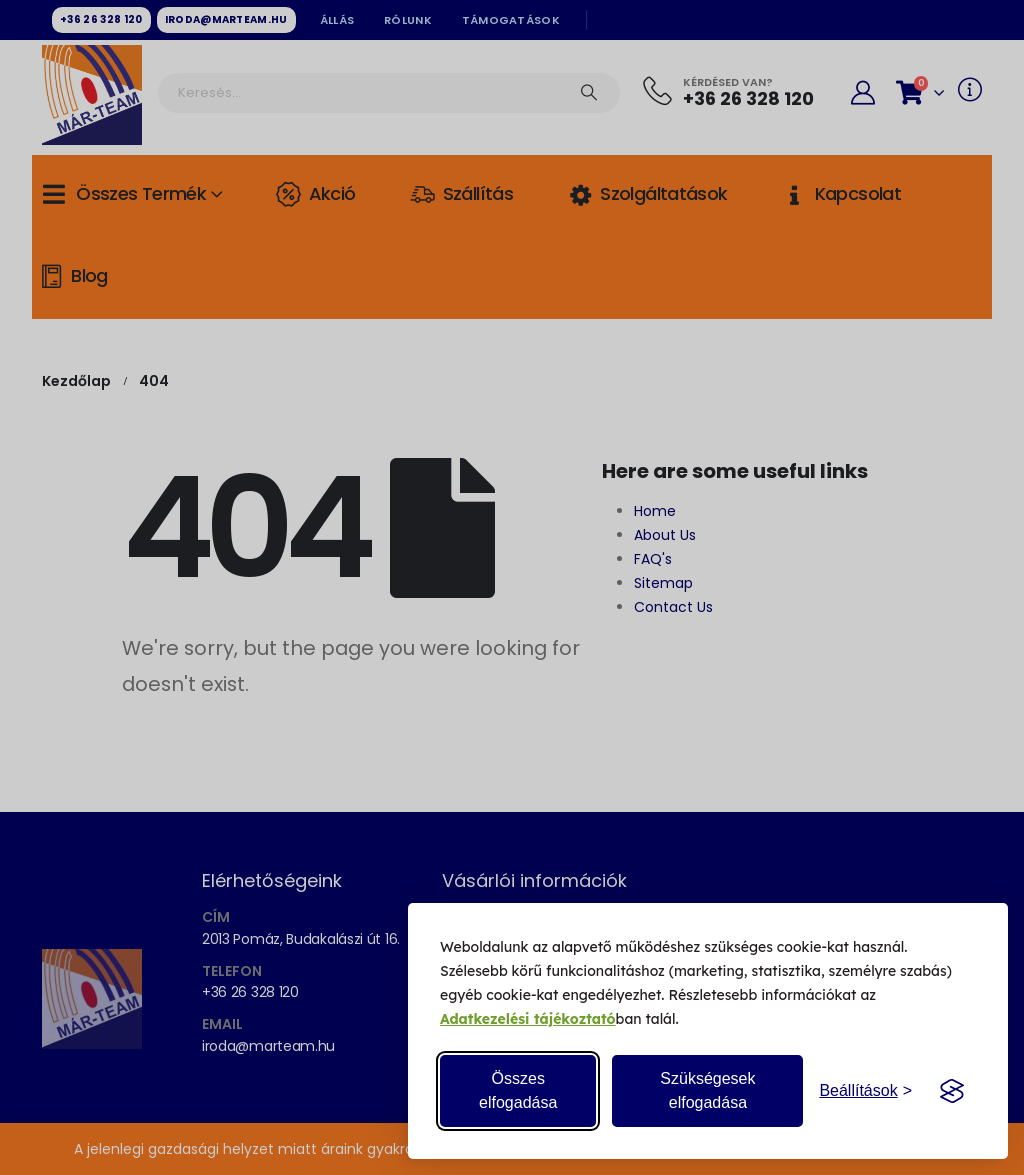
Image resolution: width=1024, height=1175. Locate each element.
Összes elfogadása (518, 1090)
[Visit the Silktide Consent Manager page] (952, 1091)
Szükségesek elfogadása (707, 1090)
